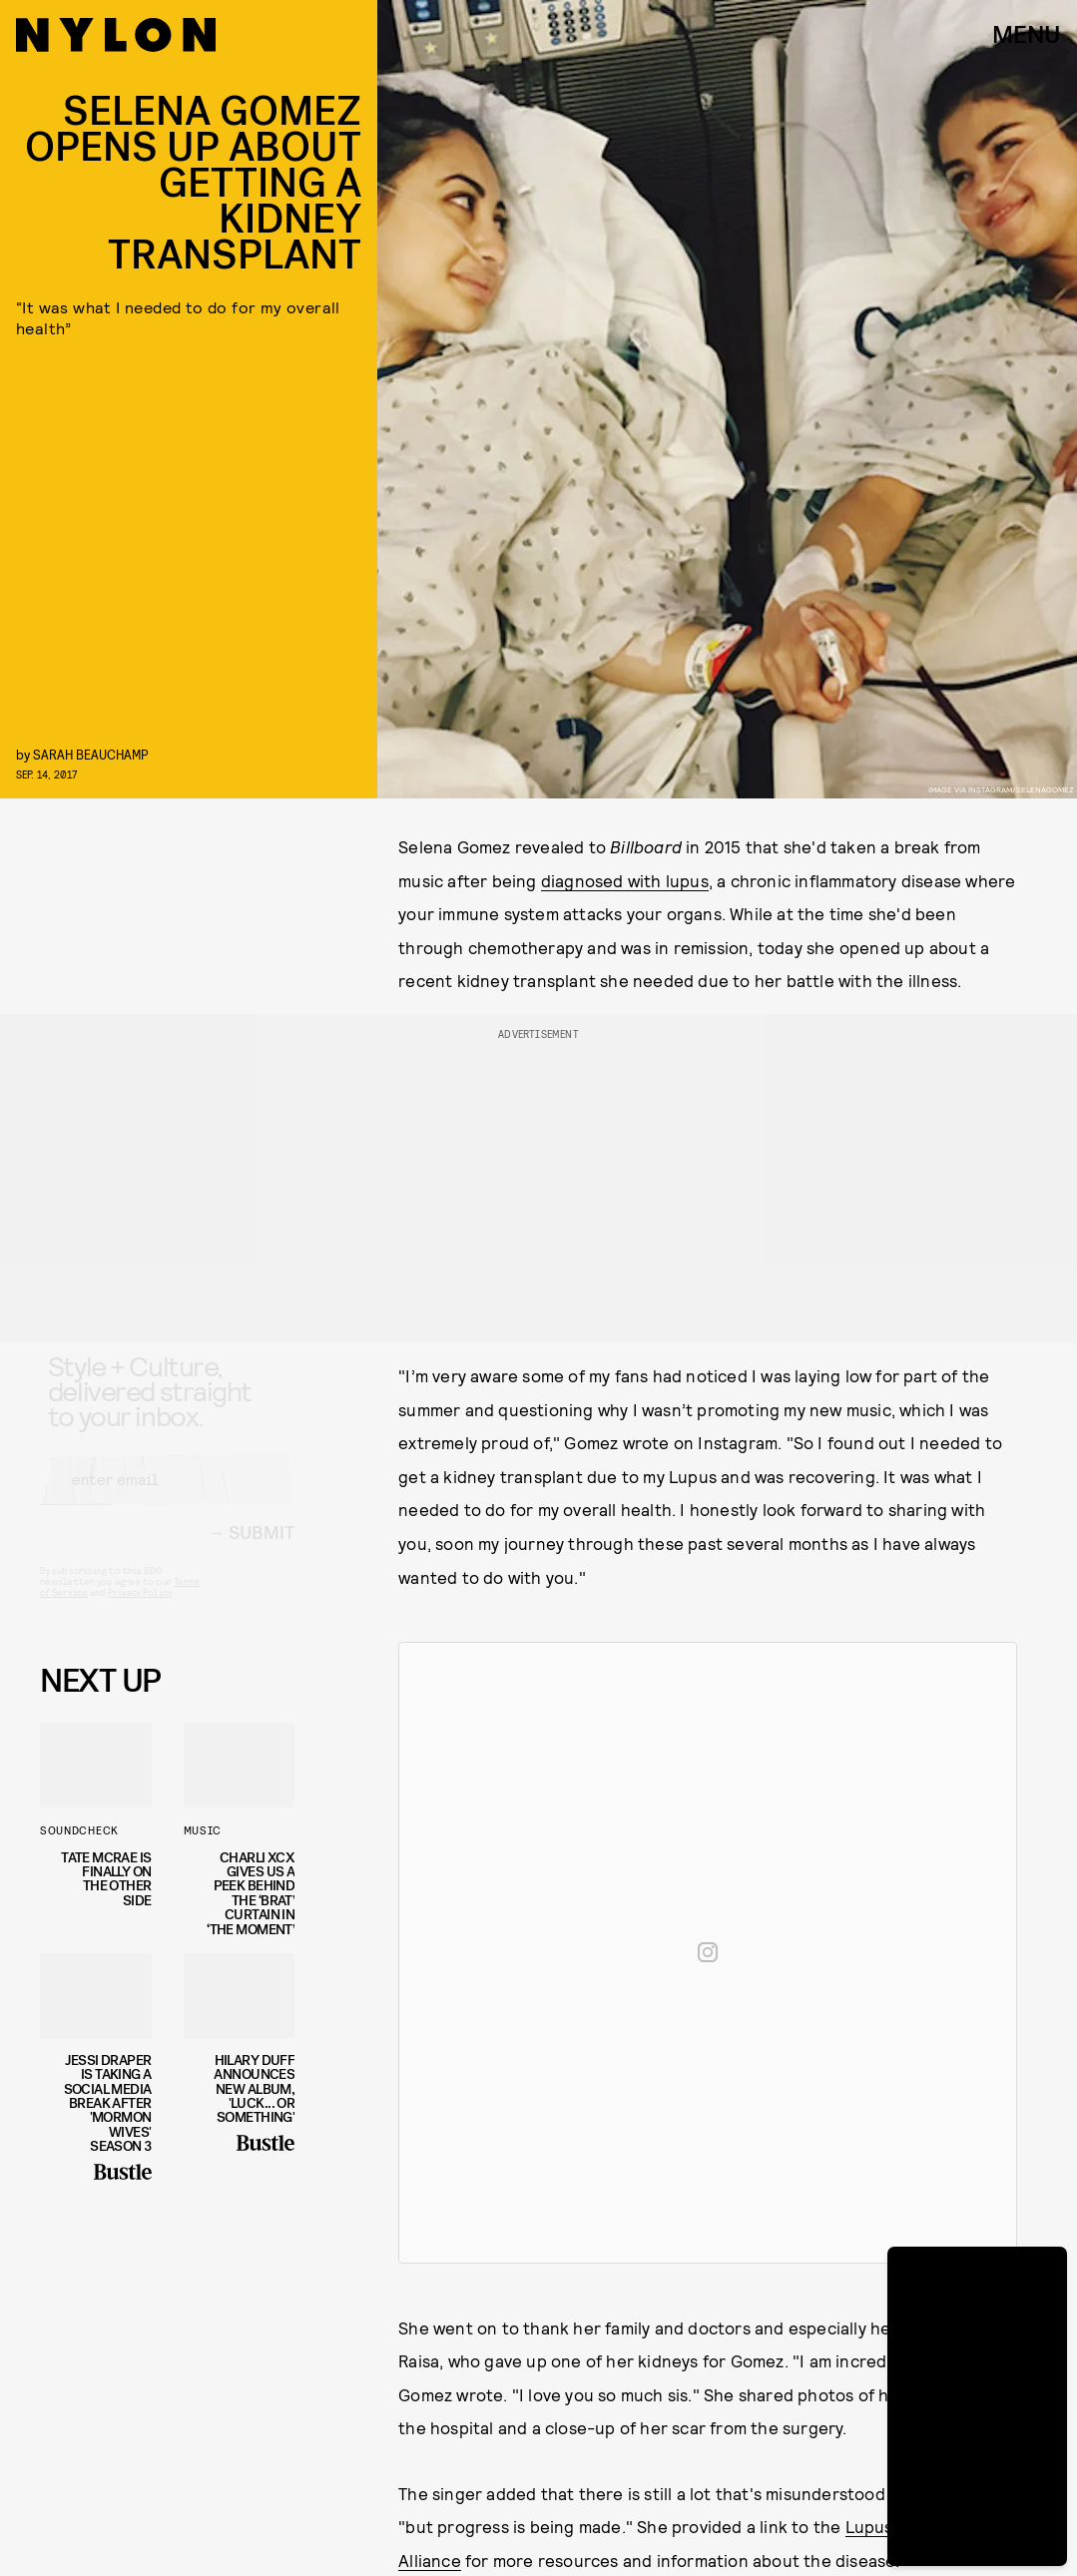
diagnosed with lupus (625, 880)
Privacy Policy (139, 1610)
